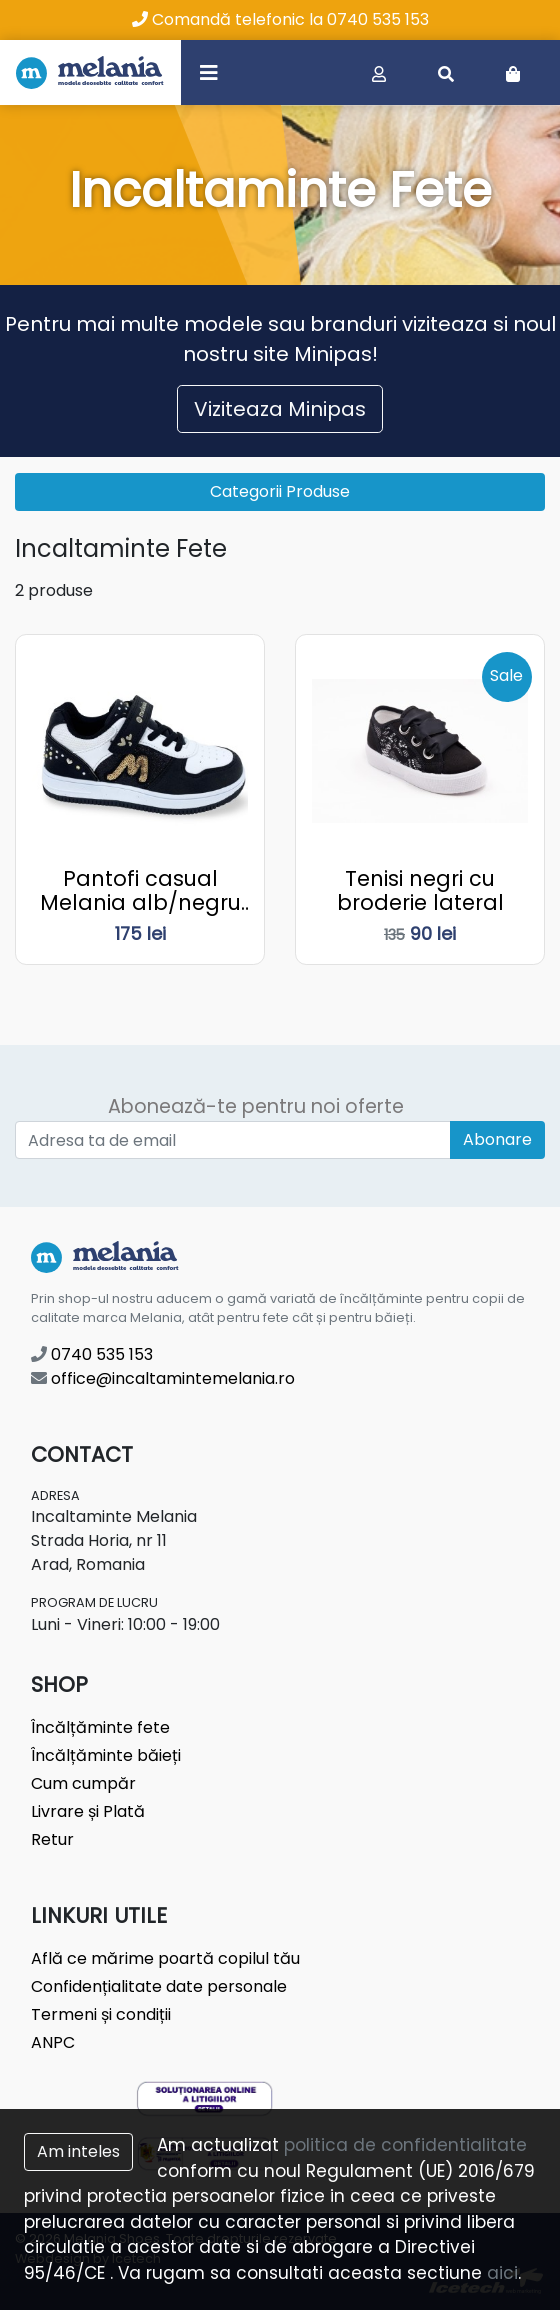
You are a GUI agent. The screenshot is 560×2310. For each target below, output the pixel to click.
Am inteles (78, 2151)
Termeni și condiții (101, 2014)
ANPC (53, 2042)
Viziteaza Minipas (280, 409)
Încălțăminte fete (100, 1727)
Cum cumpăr (83, 1783)
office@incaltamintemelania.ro (163, 1378)
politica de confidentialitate (405, 2145)
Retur (52, 1839)
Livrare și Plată (88, 1811)
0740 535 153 (92, 1354)
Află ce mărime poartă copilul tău (165, 1958)
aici (502, 2273)
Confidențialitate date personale (159, 1986)
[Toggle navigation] (209, 72)
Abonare (497, 1139)
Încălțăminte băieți (106, 1755)
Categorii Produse (280, 491)
